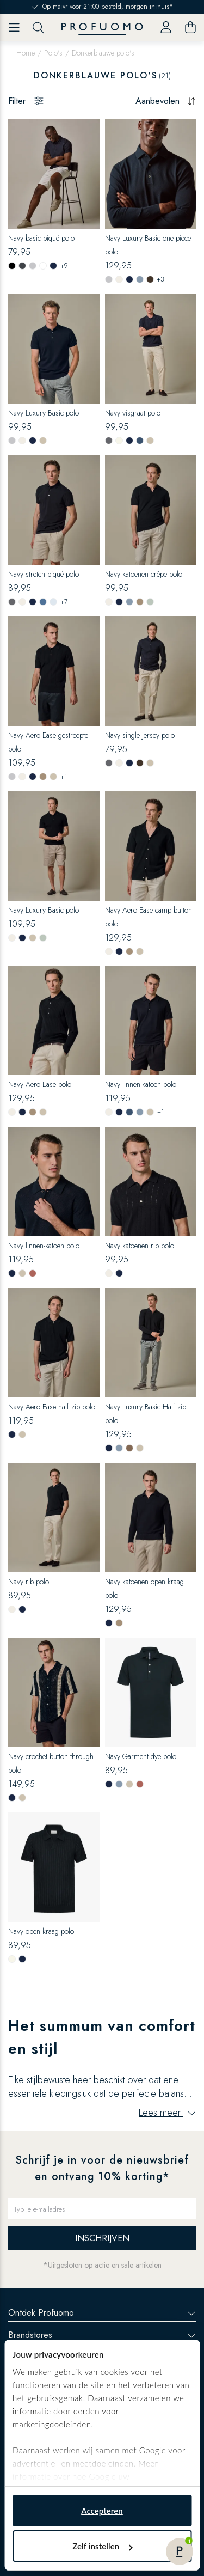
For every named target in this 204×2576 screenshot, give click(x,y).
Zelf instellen (102, 2546)
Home (25, 52)
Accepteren (102, 2511)
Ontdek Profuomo (102, 2312)
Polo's (53, 52)
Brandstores (102, 2335)
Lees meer (167, 2112)
